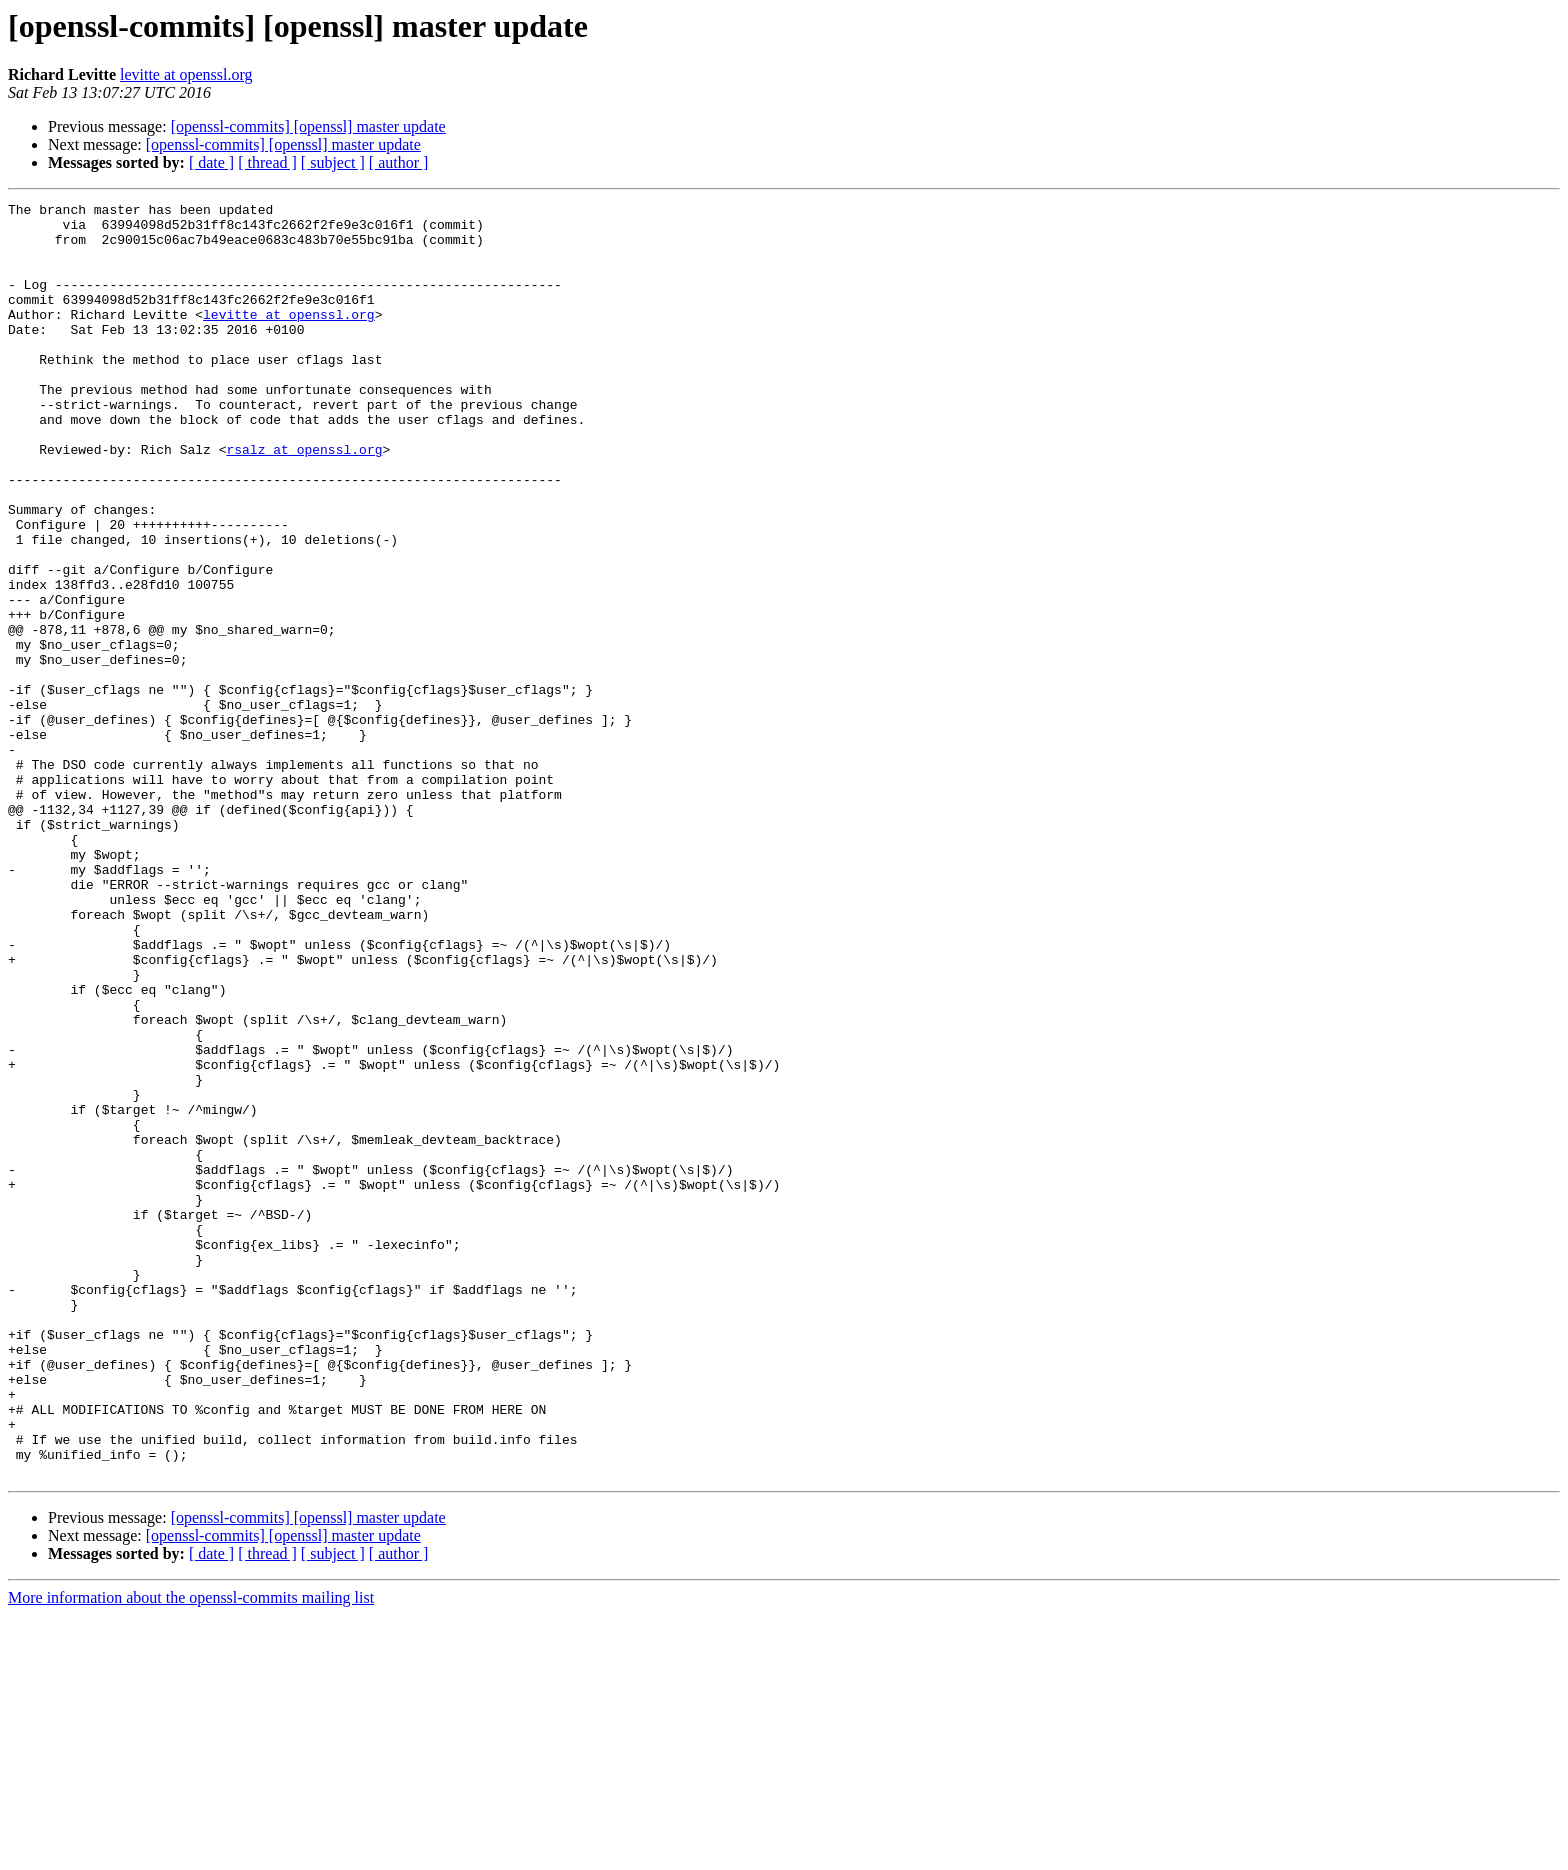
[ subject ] (333, 162)
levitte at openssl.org (186, 74)
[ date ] (211, 162)
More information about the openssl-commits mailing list (191, 1852)
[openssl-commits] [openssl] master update (308, 126)
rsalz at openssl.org (304, 500)
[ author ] (399, 162)
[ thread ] (267, 162)
